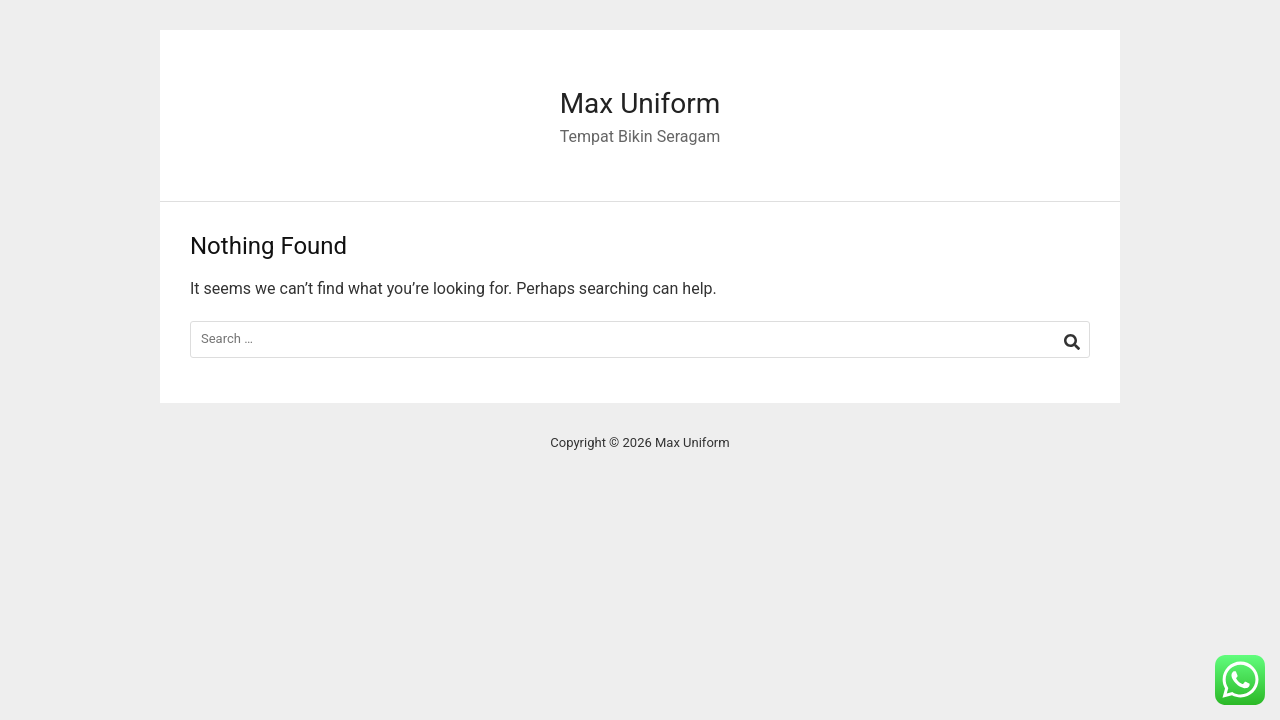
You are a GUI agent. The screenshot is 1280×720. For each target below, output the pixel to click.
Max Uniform (640, 103)
